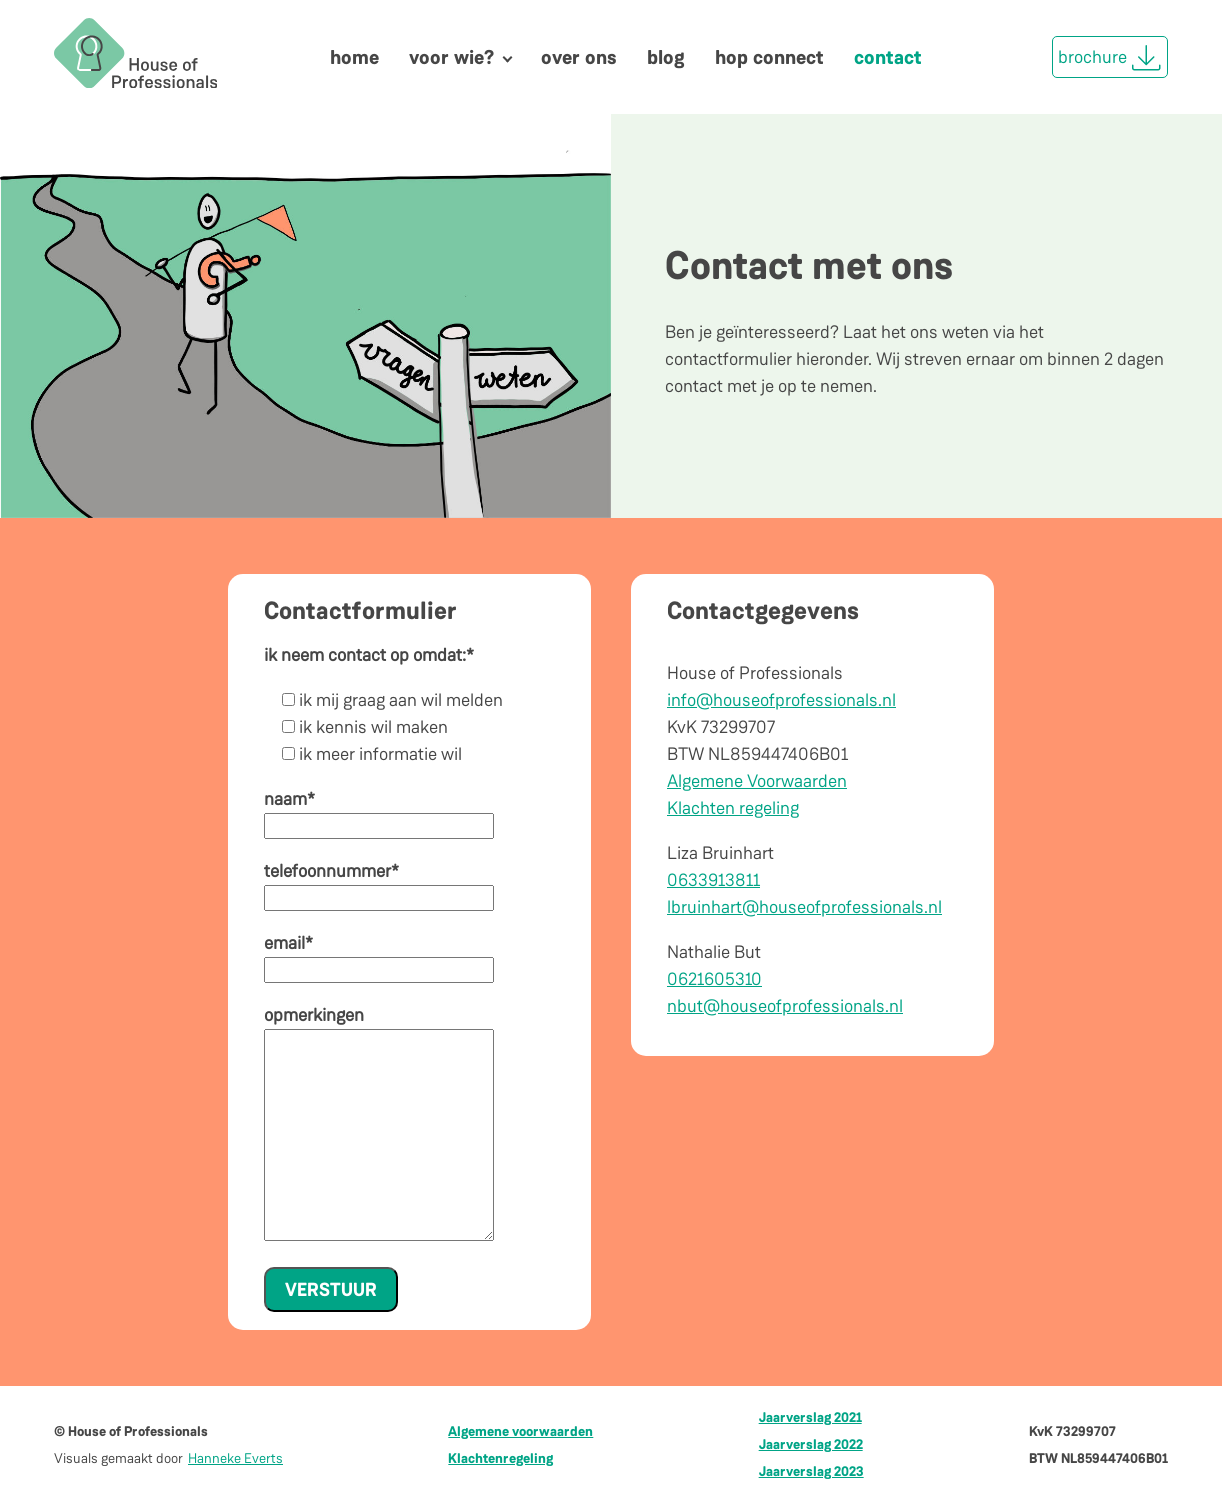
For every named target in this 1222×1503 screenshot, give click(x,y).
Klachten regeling (733, 808)
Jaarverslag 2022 (811, 1444)
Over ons (579, 57)
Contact (888, 57)
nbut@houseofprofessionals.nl (785, 1006)
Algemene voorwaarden (520, 1431)
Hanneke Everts (235, 1458)
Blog (666, 57)
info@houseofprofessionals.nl (781, 700)
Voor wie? (451, 57)
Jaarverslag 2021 (810, 1417)
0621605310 (714, 979)
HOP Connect (769, 57)
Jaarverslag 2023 (811, 1471)
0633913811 (713, 880)
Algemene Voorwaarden (757, 781)
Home (354, 57)
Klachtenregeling (500, 1458)
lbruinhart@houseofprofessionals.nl (804, 907)
